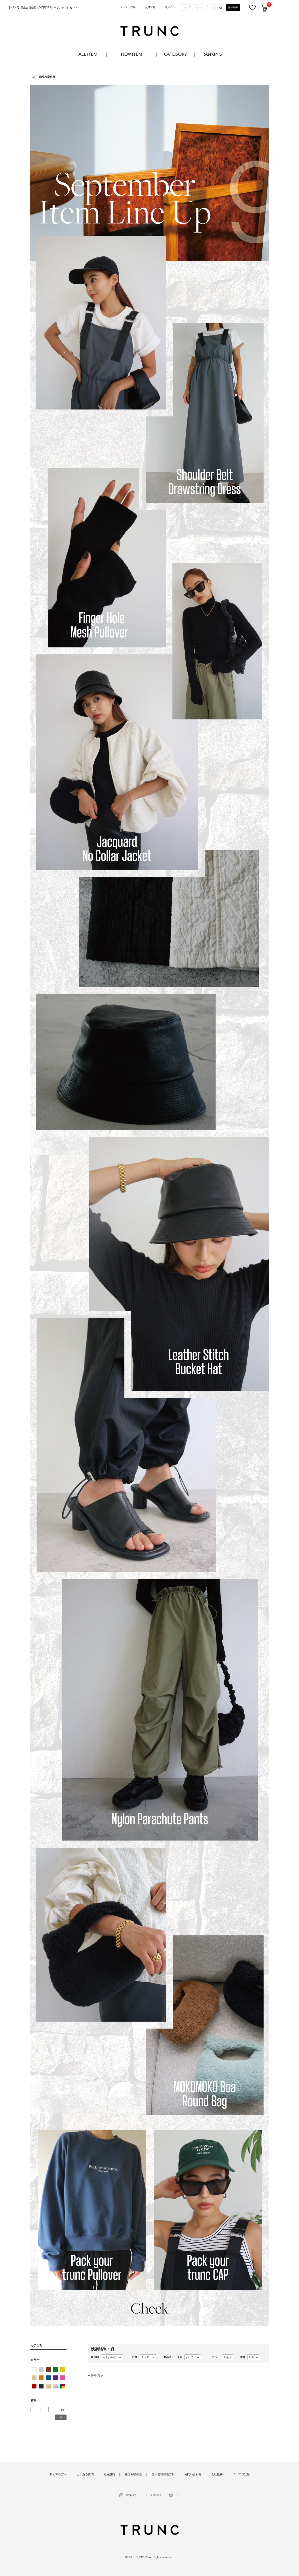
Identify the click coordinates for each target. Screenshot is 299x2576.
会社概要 (217, 2474)
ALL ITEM (87, 55)
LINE (177, 2495)
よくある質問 (85, 2474)
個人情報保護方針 (163, 2474)
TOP (33, 77)
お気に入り (252, 7)
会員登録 (150, 7)
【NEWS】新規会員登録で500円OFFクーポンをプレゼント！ (44, 7)
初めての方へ (58, 2474)
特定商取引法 (133, 2474)
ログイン (169, 7)
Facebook (155, 2495)
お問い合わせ (193, 2474)
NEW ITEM (131, 55)
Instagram (130, 2495)
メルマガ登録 (128, 7)
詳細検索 (233, 7)
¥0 (264, 12)
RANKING (212, 55)
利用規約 (109, 2474)
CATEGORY (175, 55)
